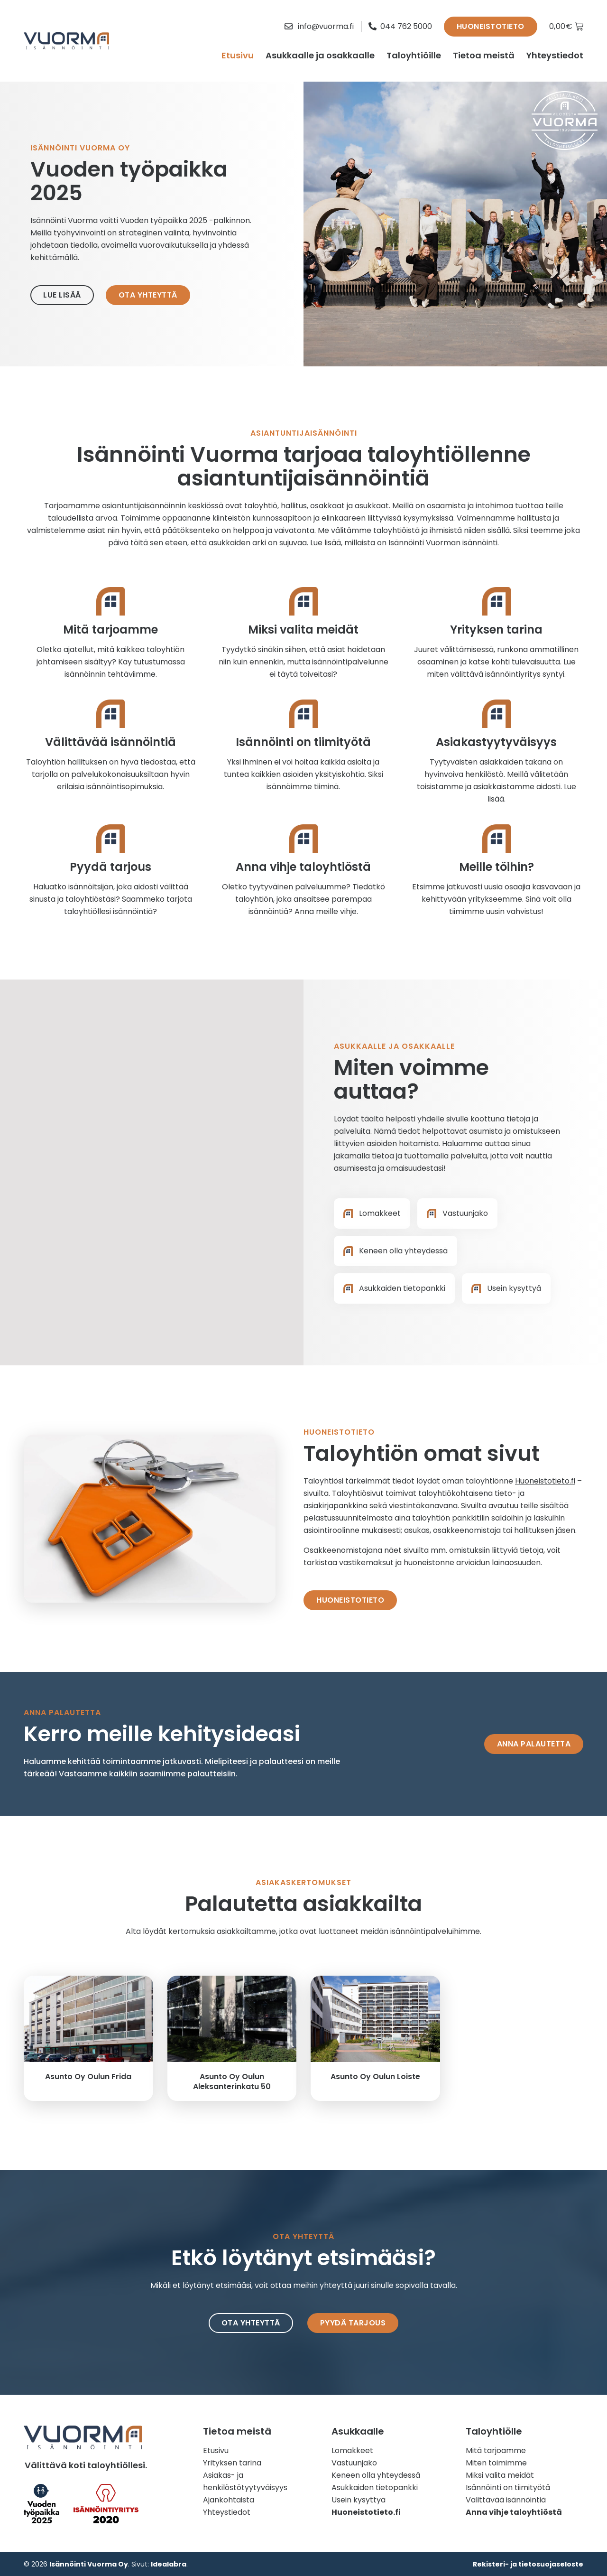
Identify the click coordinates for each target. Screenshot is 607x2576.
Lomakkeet (352, 2450)
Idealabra (168, 2564)
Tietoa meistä (484, 55)
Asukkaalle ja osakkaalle (320, 55)
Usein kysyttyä (358, 2499)
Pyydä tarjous (110, 867)
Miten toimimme (496, 2462)
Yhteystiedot (554, 55)
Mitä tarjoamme (110, 629)
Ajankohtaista (228, 2499)
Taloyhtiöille (413, 55)
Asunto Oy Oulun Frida (88, 2076)
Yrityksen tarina (496, 629)
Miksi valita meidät (303, 629)
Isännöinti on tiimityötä (303, 742)
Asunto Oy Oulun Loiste (375, 2076)
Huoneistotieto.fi (545, 1480)
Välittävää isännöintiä (110, 742)
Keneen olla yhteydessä (375, 2475)
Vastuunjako (354, 2462)
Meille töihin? (496, 867)
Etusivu (237, 55)
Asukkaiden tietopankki (374, 2487)
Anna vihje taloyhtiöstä (303, 867)
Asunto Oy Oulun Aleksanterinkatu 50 (232, 2081)
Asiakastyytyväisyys (496, 742)
